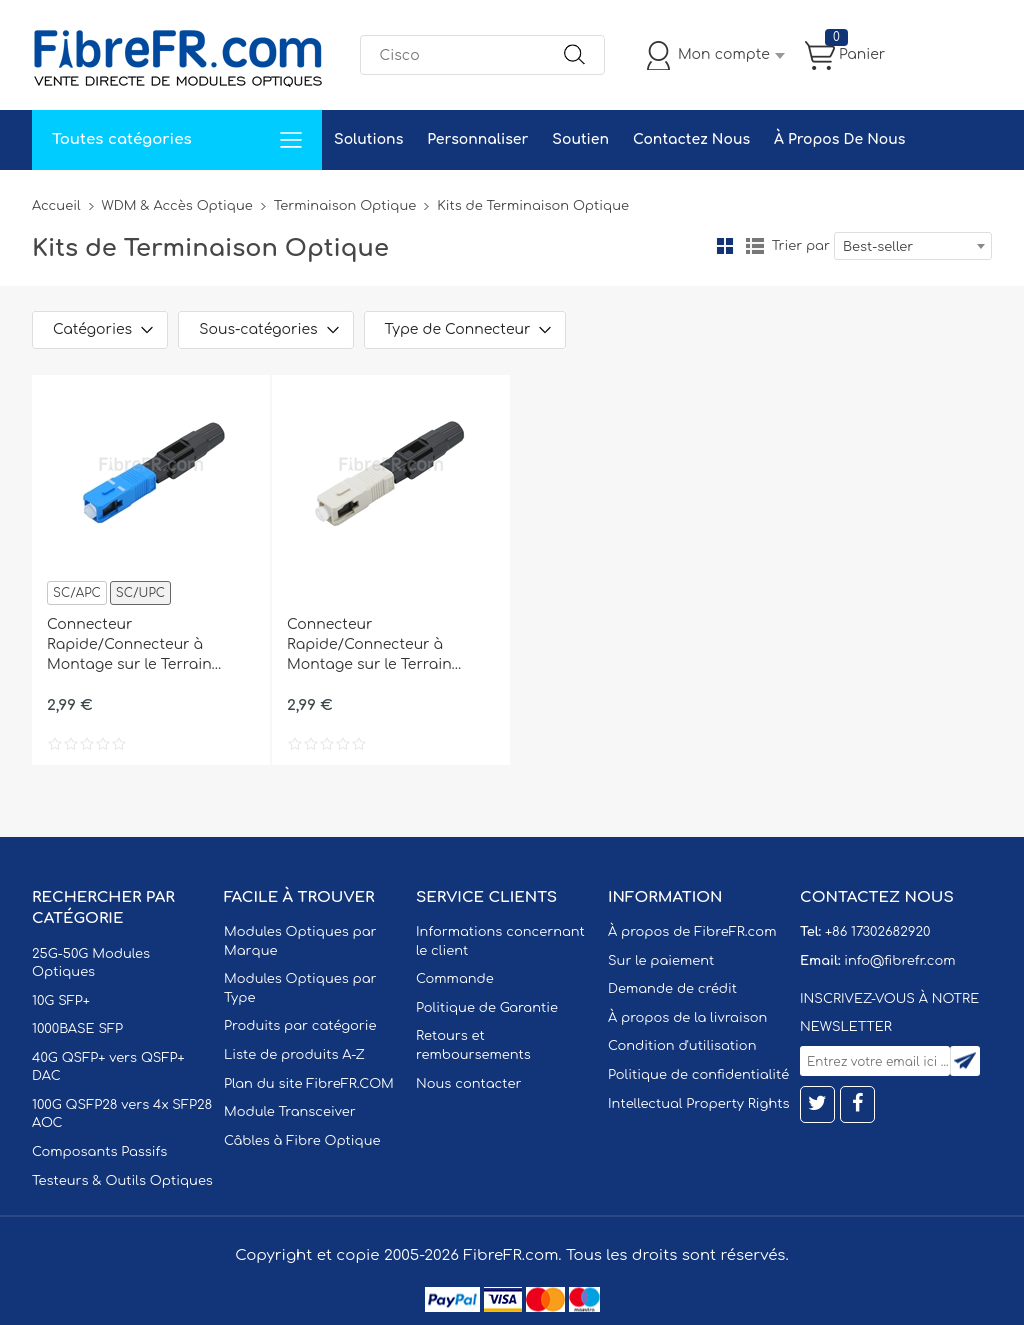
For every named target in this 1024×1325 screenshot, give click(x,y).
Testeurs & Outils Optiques (122, 1181)
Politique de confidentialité (698, 1075)
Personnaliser (477, 139)
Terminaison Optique (345, 206)
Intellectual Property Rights (698, 1104)
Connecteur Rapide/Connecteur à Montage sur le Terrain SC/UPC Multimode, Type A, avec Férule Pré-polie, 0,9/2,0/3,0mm (386, 646)
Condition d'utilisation (682, 1046)
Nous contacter (468, 1084)
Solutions (368, 139)
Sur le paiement (661, 961)
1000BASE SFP (77, 1029)
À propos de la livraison (687, 1018)
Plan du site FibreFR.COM (309, 1084)
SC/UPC (140, 593)
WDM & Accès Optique (177, 206)
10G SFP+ (61, 1001)
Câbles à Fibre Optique (302, 1141)
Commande (455, 979)
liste (755, 246)
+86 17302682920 (877, 932)
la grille (725, 246)
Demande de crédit (672, 989)
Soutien (580, 139)
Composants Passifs (99, 1152)
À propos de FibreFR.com (692, 932)
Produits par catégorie (300, 1026)
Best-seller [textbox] (878, 247)
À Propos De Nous (839, 139)
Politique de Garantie (487, 1008)
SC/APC (77, 593)
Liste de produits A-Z (294, 1055)
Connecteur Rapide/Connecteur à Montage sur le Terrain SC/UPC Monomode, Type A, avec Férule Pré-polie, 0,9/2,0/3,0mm (148, 646)
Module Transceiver (290, 1112)
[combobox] (913, 246)
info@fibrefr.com (899, 961)
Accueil (56, 206)
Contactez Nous (691, 139)
